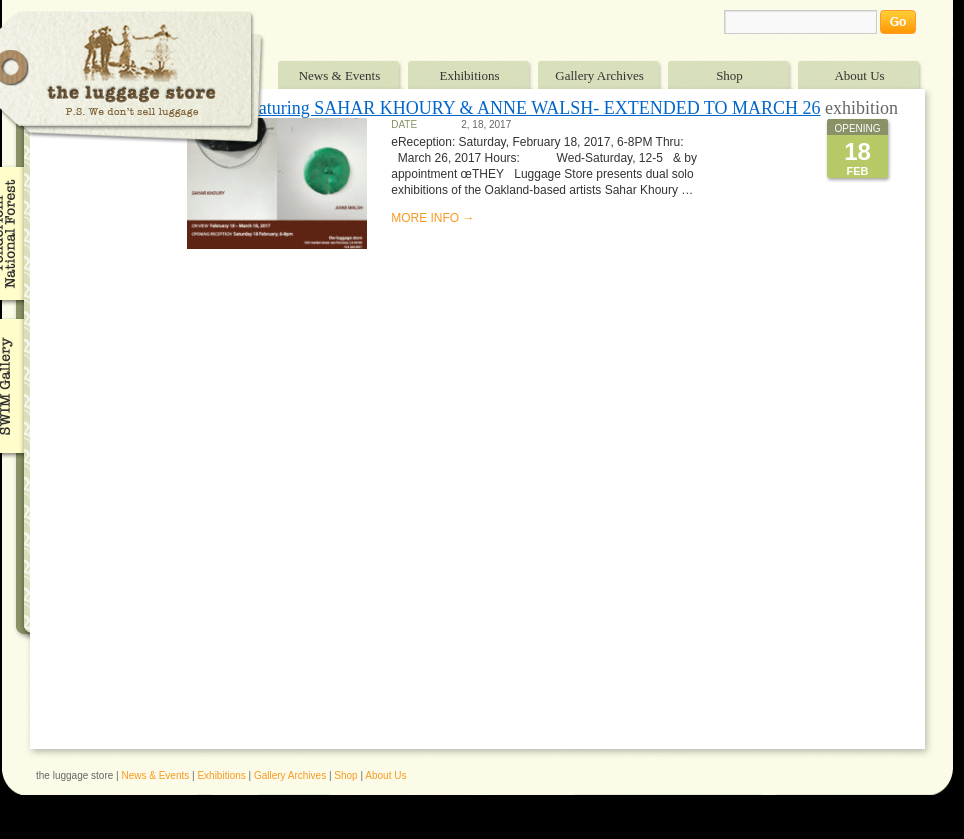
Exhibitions (470, 75)
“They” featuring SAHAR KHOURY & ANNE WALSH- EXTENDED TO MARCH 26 (503, 108)
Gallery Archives (599, 75)
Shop (729, 75)
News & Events (340, 75)
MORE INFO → (432, 218)
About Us (859, 75)
